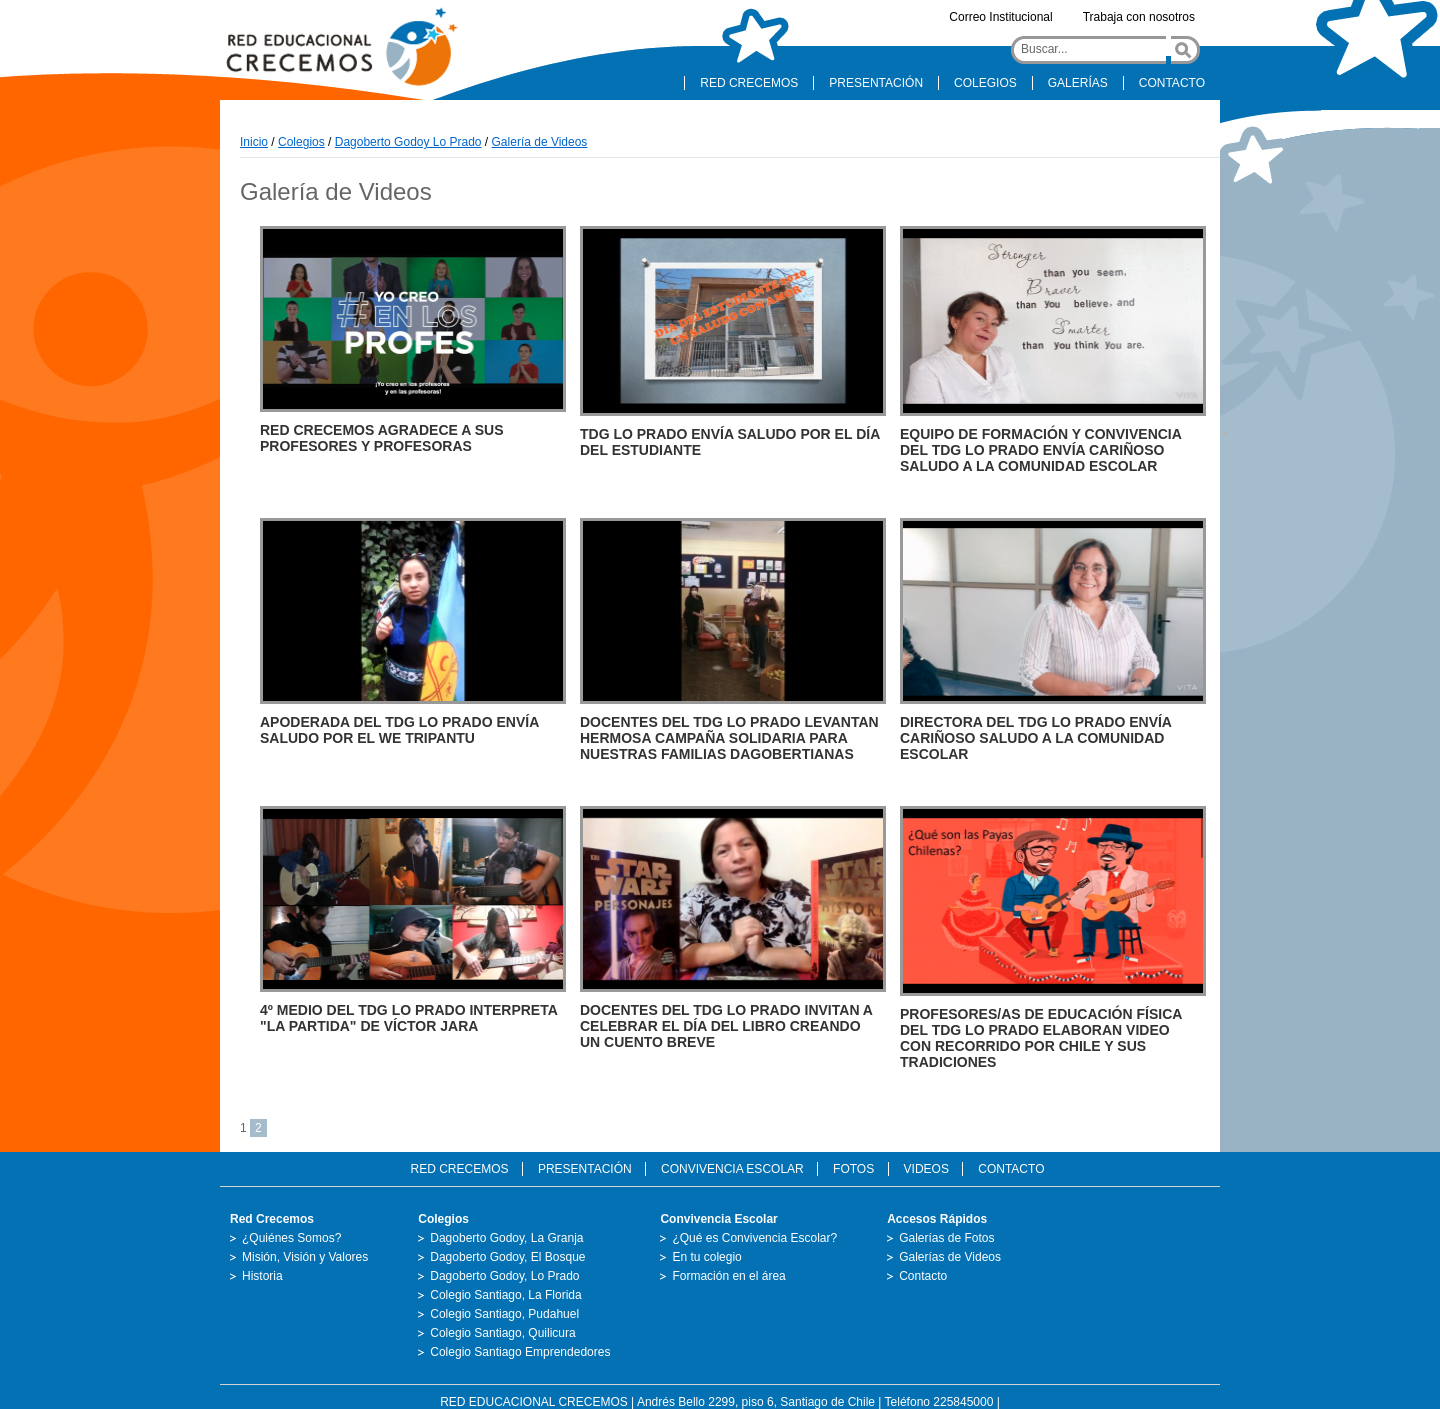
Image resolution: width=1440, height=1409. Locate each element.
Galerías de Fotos (946, 1238)
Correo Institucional (1000, 17)
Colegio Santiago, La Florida (505, 1295)
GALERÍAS (1078, 83)
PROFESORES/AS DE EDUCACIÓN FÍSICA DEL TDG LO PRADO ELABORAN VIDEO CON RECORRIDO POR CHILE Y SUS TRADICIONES (1041, 1038)
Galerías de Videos (950, 1257)
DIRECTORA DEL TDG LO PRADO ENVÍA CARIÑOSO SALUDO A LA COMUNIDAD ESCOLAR (1035, 738)
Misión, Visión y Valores (305, 1257)
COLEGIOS (985, 83)
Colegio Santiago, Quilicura (502, 1333)
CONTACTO (1172, 83)
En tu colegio (706, 1257)
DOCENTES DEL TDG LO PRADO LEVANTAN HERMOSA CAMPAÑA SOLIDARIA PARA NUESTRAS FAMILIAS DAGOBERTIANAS (729, 738)
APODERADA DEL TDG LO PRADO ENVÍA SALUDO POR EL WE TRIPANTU (399, 730)
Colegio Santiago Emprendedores (520, 1352)
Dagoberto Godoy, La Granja (506, 1238)
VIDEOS (926, 1169)
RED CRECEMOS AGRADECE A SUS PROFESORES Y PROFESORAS (381, 438)
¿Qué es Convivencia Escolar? (754, 1238)
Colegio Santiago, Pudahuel (504, 1314)
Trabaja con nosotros (1139, 17)
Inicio (254, 142)
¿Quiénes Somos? (291, 1238)
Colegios (301, 142)
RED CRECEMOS (749, 83)
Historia (262, 1276)
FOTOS (853, 1169)
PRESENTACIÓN (876, 83)
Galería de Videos (540, 142)
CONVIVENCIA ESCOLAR (732, 1169)
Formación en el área (728, 1276)
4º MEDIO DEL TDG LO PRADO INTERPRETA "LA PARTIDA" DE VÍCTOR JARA (408, 1018)
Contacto (923, 1276)
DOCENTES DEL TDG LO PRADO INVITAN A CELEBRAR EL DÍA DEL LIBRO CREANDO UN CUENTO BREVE (726, 1026)
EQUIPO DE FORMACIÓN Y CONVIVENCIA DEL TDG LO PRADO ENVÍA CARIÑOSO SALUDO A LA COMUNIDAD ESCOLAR (1040, 450)
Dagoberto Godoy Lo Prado (408, 142)
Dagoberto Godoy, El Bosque (507, 1257)
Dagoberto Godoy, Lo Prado (504, 1276)
